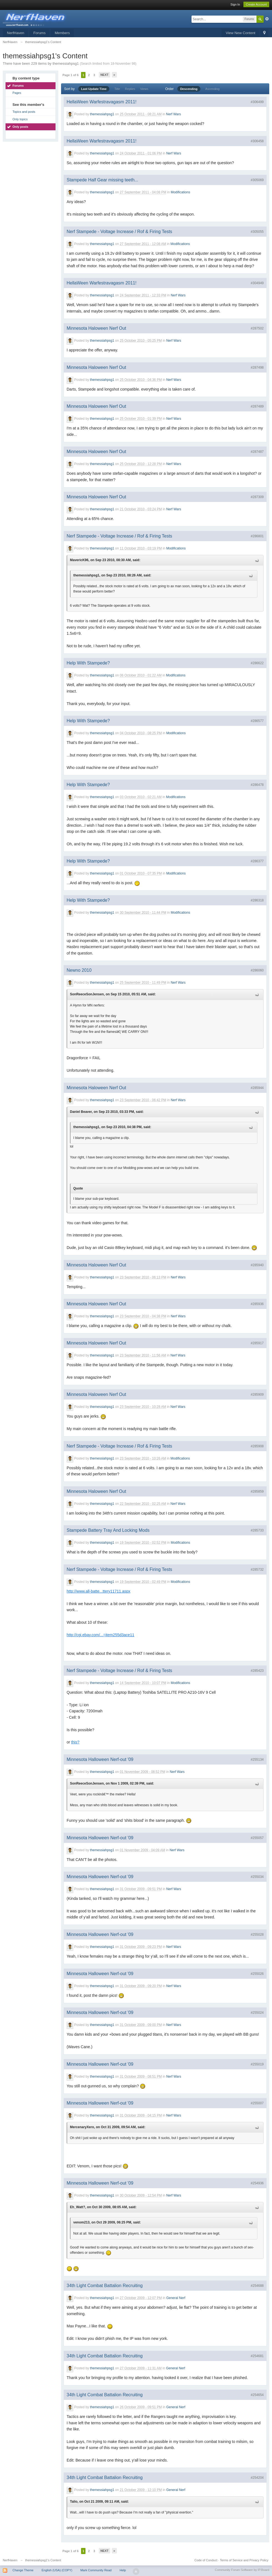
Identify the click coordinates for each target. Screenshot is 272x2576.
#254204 (257, 2478)
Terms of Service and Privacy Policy (244, 2560)
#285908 (257, 1446)
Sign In (235, 4)
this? (75, 1742)
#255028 (257, 1935)
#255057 (257, 1838)
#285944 (257, 1088)
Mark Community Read (95, 2570)
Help (123, 2570)
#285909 (257, 1394)
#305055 (257, 232)
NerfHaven (15, 33)
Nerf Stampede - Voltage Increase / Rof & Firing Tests (119, 231)
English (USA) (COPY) (57, 2570)
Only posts (20, 126)
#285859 (257, 1491)
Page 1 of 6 (70, 75)
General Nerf (175, 2298)
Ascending (212, 89)
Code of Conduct (205, 2560)
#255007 (257, 2103)
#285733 (257, 1530)
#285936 (257, 1304)
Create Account (256, 4)
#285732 (257, 1569)
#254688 (257, 2286)
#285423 (257, 1671)
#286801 (257, 536)
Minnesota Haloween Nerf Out (96, 328)
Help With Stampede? (88, 663)
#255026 (257, 1974)
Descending (188, 89)
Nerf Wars (173, 114)
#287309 (257, 497)
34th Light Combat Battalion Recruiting (105, 2285)
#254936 (257, 2183)
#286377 (257, 861)
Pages (16, 92)
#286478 (257, 785)
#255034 (257, 1877)
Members (62, 33)
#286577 (257, 721)
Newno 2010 (79, 970)
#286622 (257, 663)
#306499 (257, 102)
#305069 (257, 180)
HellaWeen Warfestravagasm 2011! (102, 101)
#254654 (257, 2395)
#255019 (257, 2064)
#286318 (257, 900)
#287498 (257, 367)
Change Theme (23, 2570)
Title (117, 89)
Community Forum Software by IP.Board (242, 2570)
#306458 (257, 141)
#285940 (257, 1265)
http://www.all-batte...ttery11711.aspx (98, 1591)
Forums (39, 33)
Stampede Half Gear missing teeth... (102, 180)
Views (144, 89)
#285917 (257, 1343)
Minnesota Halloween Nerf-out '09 (100, 1759)
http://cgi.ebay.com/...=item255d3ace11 (100, 1635)
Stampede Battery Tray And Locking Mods (108, 1530)
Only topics (19, 119)
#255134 (257, 1760)
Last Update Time (94, 89)
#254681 (257, 2356)
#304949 (257, 283)
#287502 (257, 328)
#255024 (257, 2013)
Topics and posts (23, 111)
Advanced (267, 19)
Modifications (180, 192)
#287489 (257, 406)
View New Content (240, 33)
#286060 (257, 970)
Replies (130, 89)
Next (104, 74)
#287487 (257, 452)
